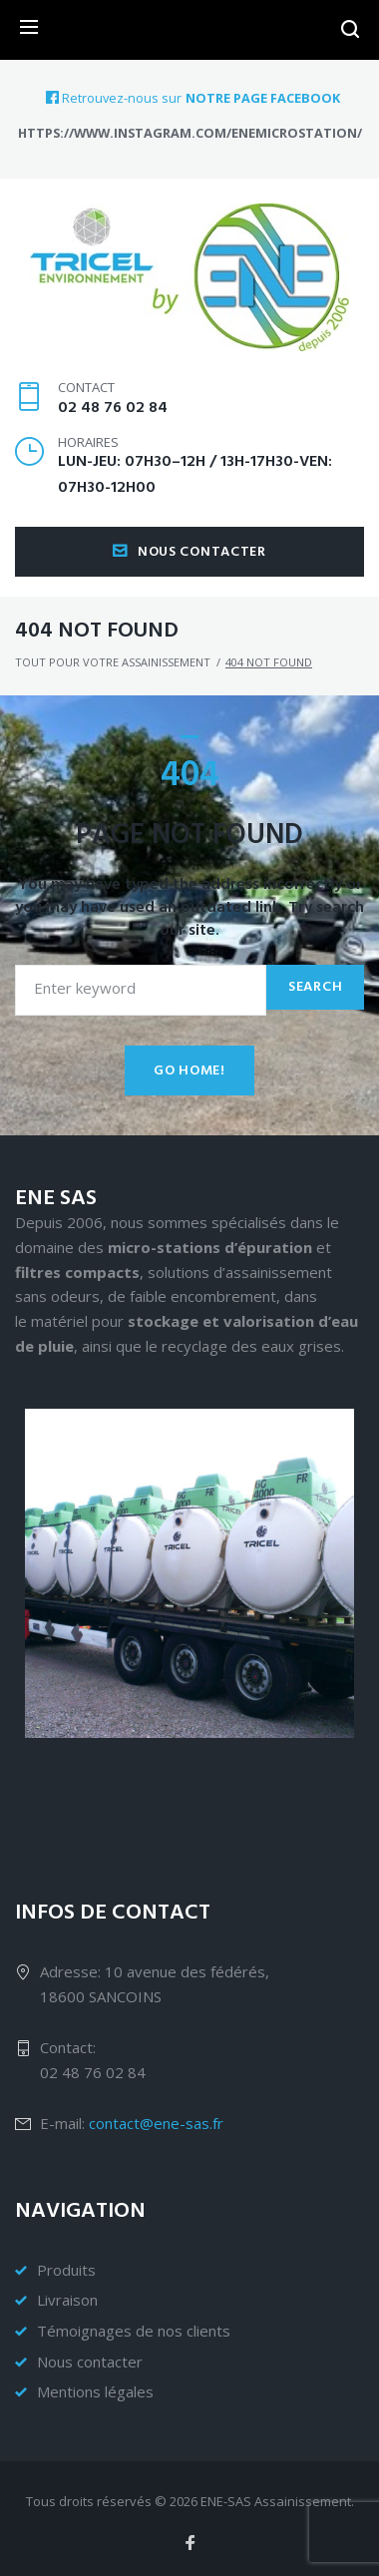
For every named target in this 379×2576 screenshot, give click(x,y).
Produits (66, 2270)
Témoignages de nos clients (133, 2331)
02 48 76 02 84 (113, 408)
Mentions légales (95, 2391)
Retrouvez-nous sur (114, 98)
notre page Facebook (263, 98)
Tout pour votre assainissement (112, 661)
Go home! (189, 1071)
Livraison (67, 2300)
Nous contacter (189, 552)
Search (315, 987)
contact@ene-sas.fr (156, 2123)
